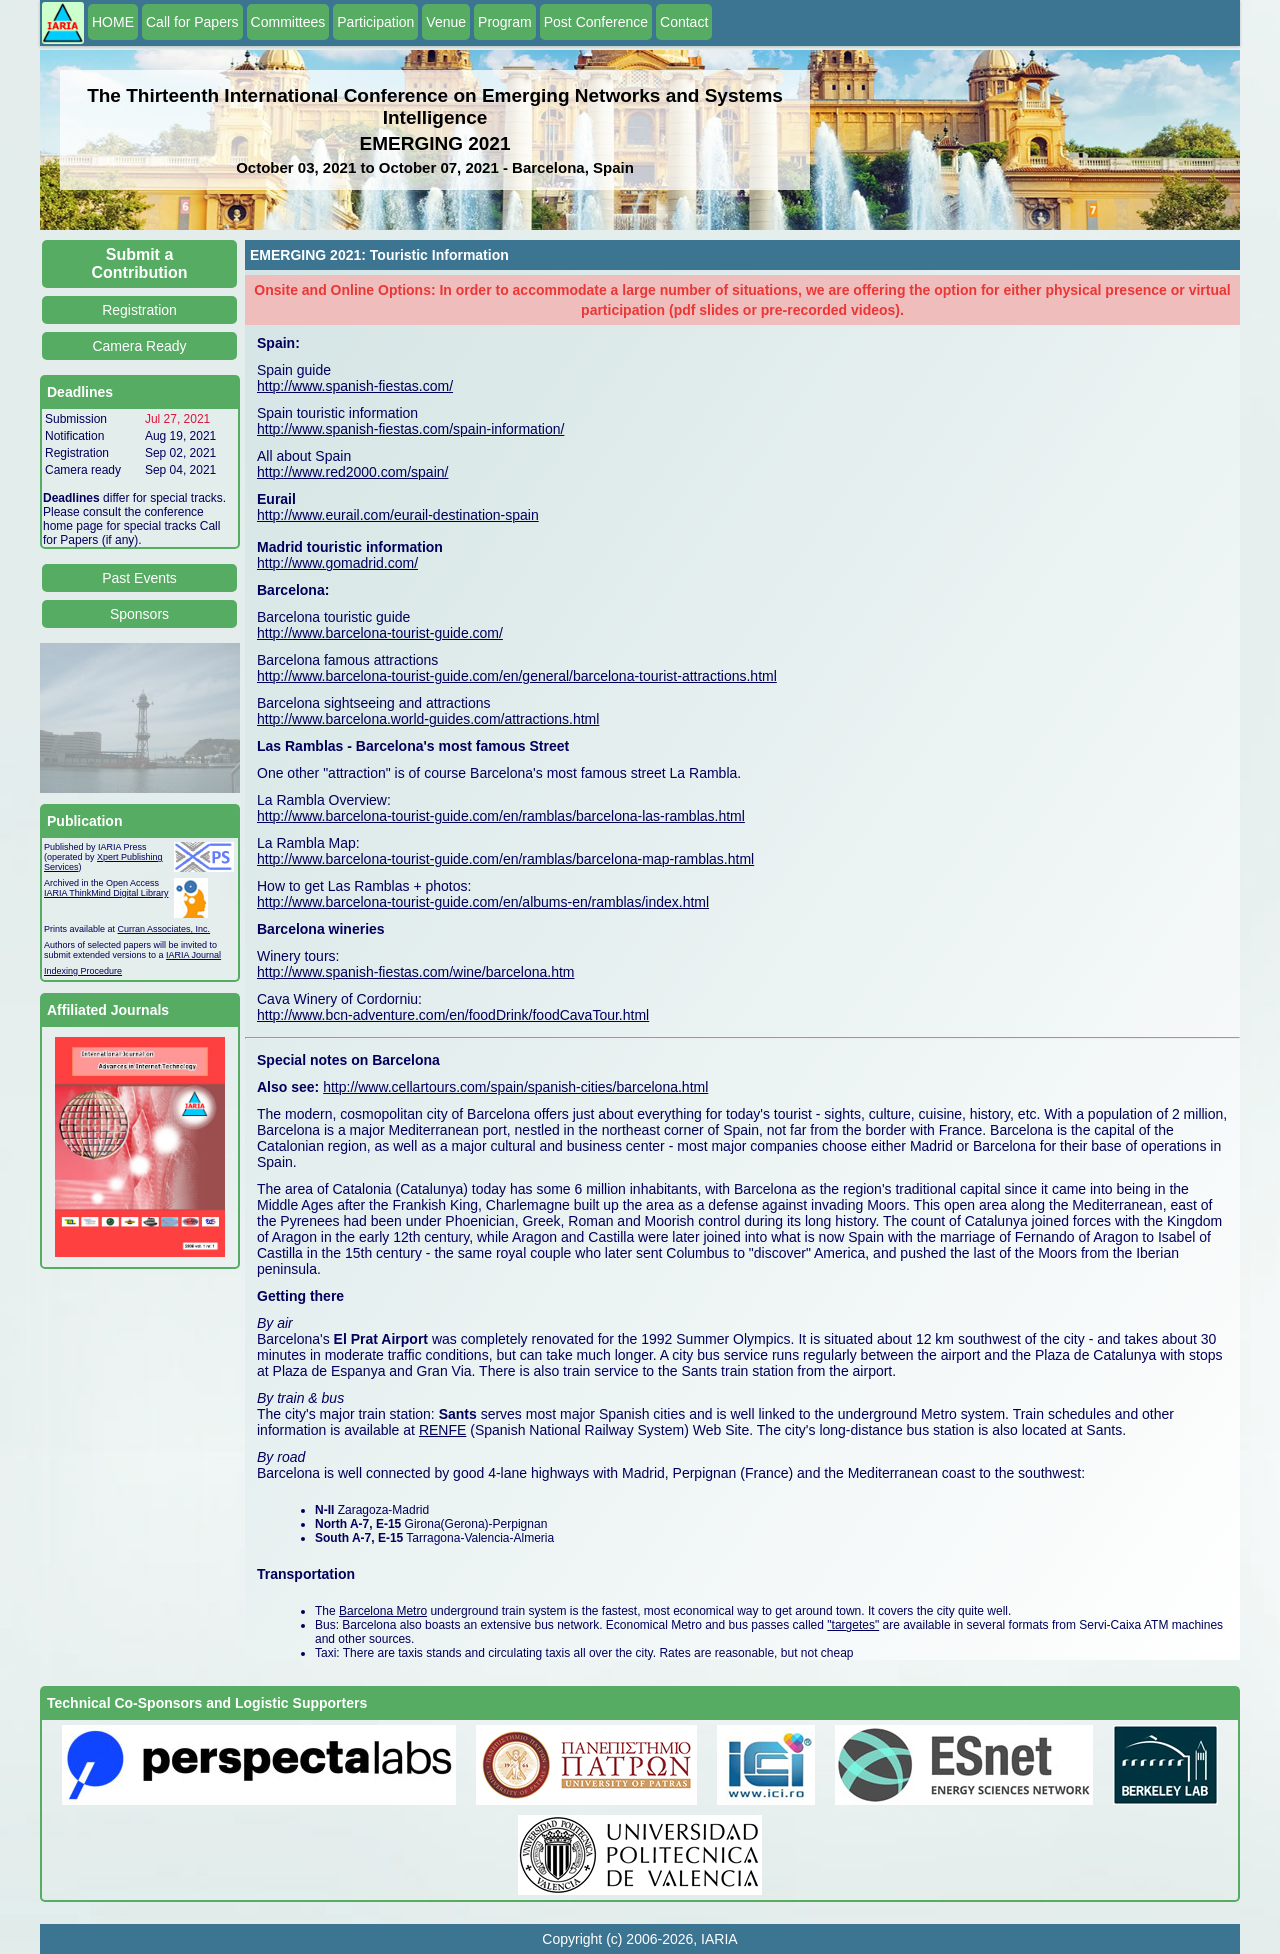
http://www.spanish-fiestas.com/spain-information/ (410, 429)
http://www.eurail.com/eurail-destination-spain (398, 515)
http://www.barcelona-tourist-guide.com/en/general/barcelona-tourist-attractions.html (517, 676)
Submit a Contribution (140, 263)
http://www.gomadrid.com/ (337, 563)
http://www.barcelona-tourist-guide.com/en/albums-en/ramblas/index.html (483, 902)
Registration (139, 310)
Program (505, 22)
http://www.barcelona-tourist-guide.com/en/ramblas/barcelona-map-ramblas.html (505, 859)
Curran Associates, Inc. (164, 929)
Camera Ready (139, 346)
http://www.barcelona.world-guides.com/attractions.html (428, 719)
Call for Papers (192, 22)
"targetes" (853, 1625)
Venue (446, 22)
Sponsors (139, 614)
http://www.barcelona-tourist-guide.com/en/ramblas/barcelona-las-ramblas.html (501, 816)
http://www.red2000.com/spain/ (352, 472)
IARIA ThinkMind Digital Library (106, 893)
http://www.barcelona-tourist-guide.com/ (380, 633)
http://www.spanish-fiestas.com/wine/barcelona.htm (415, 972)
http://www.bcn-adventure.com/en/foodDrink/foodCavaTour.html (453, 1015)
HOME (113, 22)
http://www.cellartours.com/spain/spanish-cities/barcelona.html (515, 1087)
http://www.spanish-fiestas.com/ (355, 386)
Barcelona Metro (383, 1611)
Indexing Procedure (83, 971)
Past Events (139, 578)
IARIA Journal (193, 955)
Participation (375, 22)
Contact (684, 22)
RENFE (442, 1430)
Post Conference (596, 22)
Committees (288, 22)
